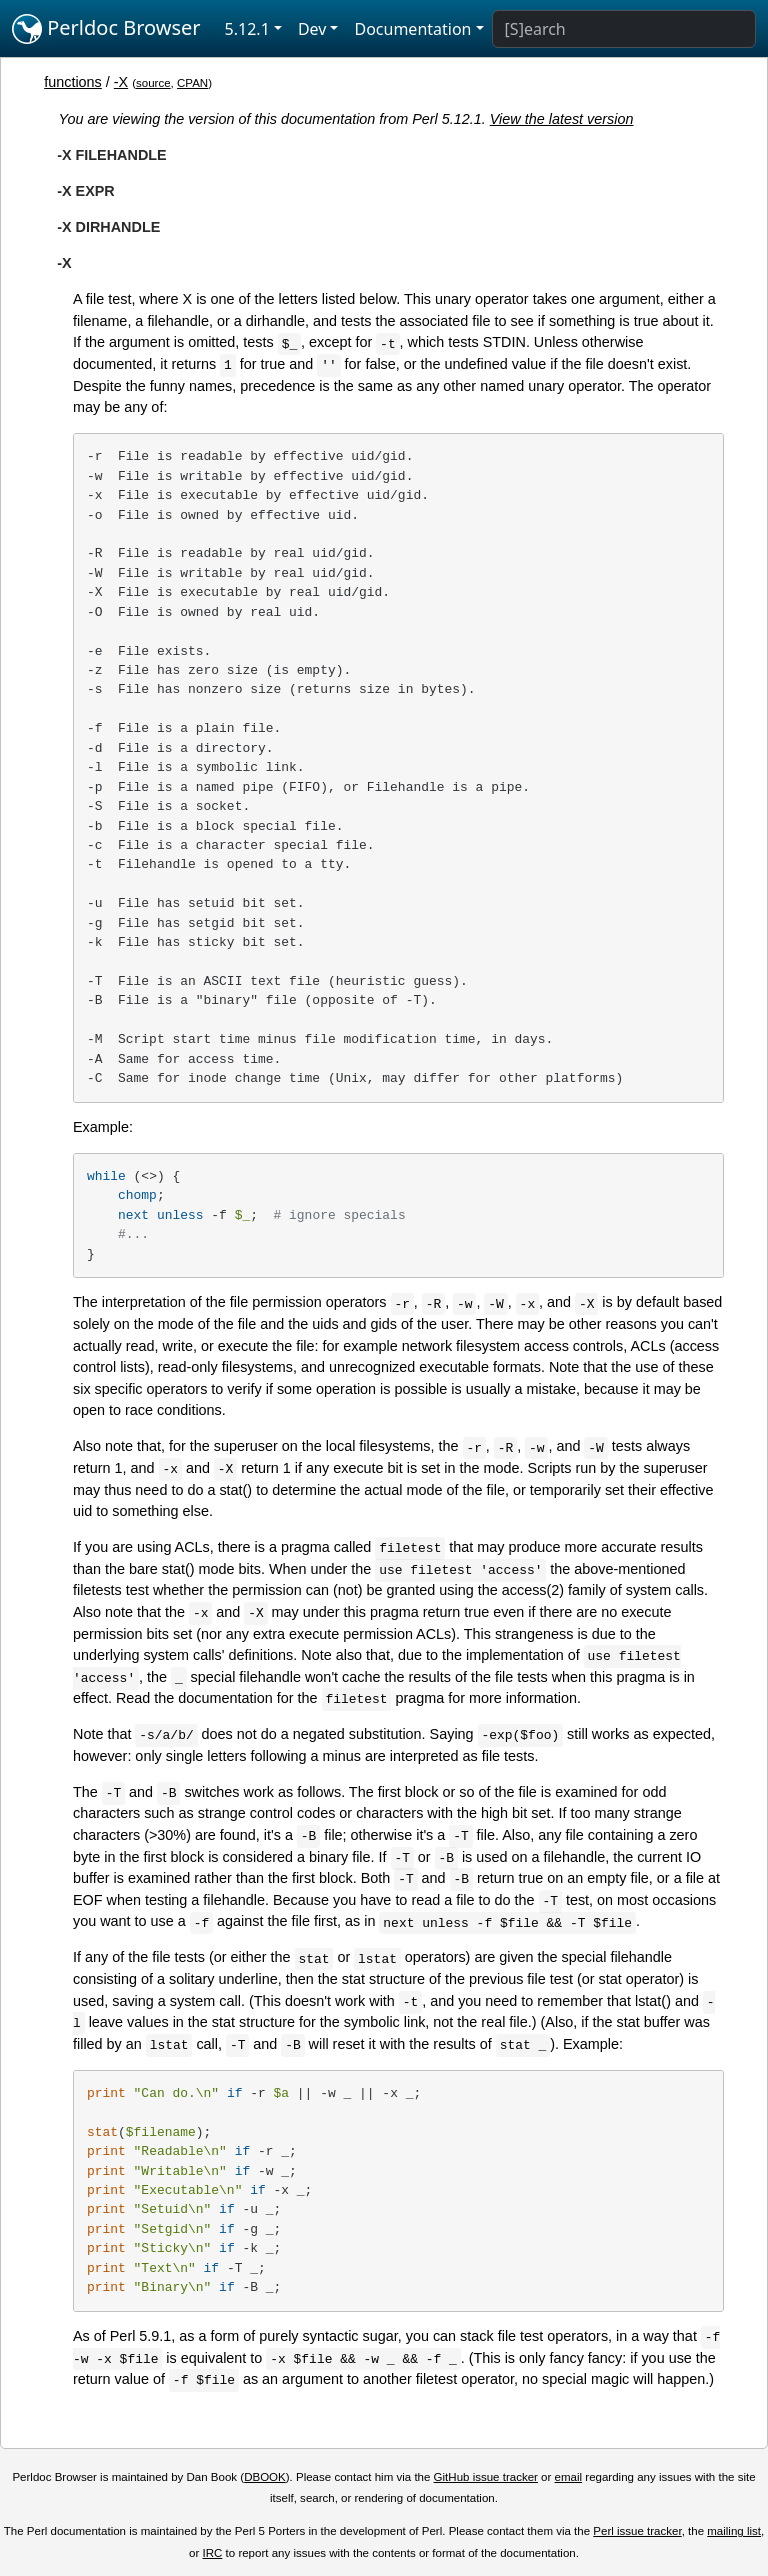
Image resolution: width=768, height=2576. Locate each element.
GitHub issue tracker (486, 2477)
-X (121, 82)
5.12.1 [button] (247, 29)
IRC (213, 2553)
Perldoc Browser (106, 29)
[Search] (624, 29)
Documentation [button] (412, 29)
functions (73, 82)
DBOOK (265, 2477)
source (153, 83)
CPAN (192, 83)
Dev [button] (312, 29)
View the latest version (562, 119)
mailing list (734, 2531)
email (569, 2477)
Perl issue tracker (637, 2531)
